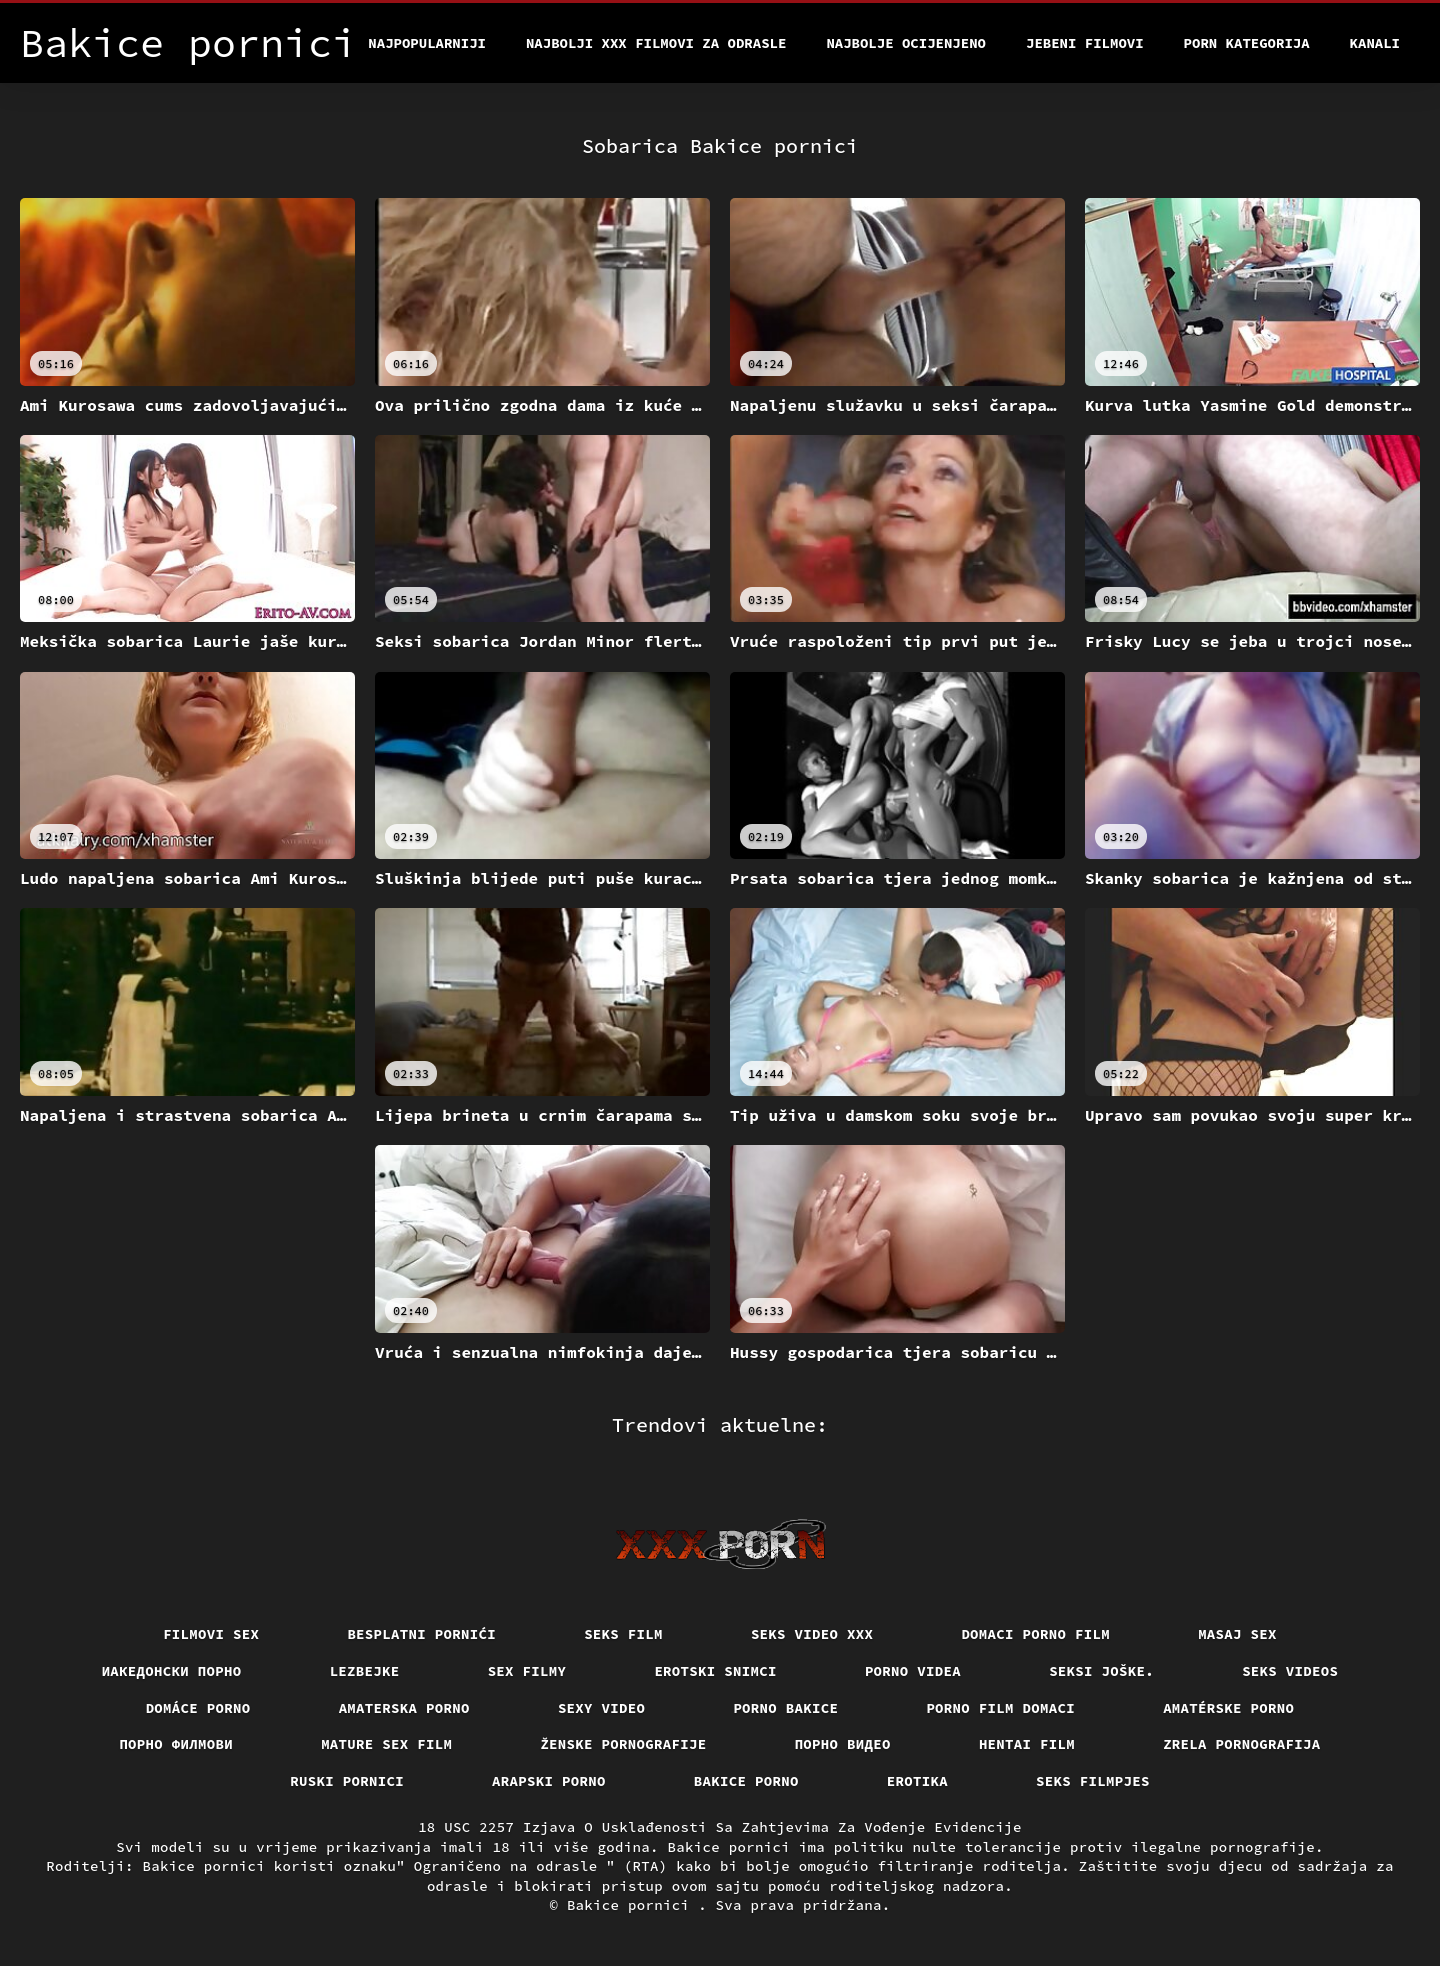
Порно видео (843, 1744)
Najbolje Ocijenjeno (906, 43)
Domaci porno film (1035, 1634)
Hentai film (1027, 1744)
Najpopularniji (427, 43)
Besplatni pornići (421, 1634)
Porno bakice (785, 1708)
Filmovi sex (211, 1634)
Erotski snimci (715, 1671)
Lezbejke (365, 1671)
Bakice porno (746, 1781)
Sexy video (602, 1708)
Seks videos (1290, 1671)
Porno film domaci (1000, 1708)
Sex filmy (527, 1671)
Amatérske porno (1228, 1708)
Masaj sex (1237, 1634)
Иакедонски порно (172, 1671)
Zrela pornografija (1242, 1744)
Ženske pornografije (623, 1744)
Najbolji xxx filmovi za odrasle (656, 43)
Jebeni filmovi (1085, 43)
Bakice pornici (632, 1905)
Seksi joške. (1101, 1671)
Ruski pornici (347, 1781)
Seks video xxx (812, 1634)
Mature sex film (386, 1744)
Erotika (917, 1781)
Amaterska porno (404, 1708)
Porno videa (913, 1671)
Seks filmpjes (1093, 1781)
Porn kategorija (1247, 43)
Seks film (623, 1634)
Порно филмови (176, 1744)
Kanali (1375, 43)
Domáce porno (198, 1708)
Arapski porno (549, 1781)
